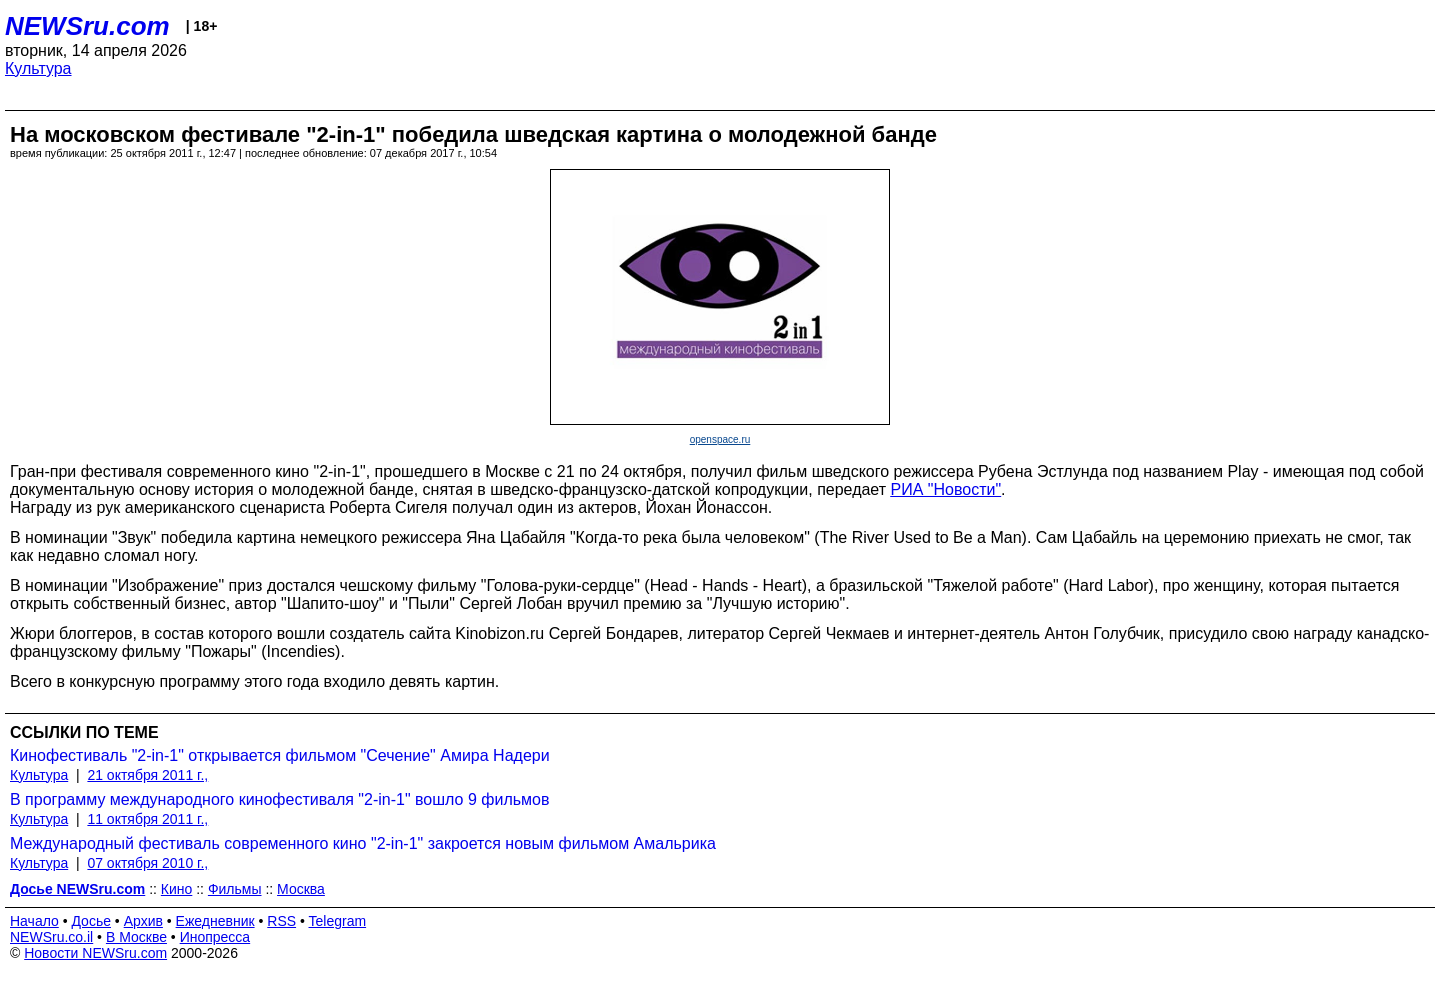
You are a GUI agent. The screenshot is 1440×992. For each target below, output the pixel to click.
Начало (34, 921)
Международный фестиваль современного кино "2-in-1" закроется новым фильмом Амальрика (363, 843)
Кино (177, 889)
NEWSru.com (87, 26)
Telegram (338, 921)
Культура (38, 68)
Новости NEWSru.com (95, 953)
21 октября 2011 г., (147, 775)
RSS (281, 921)
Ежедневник (215, 921)
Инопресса (215, 937)
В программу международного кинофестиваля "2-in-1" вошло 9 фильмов (279, 799)
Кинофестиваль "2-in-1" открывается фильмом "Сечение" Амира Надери (280, 755)
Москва (301, 889)
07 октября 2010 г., (147, 863)
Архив (143, 921)
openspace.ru (720, 439)
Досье (91, 921)
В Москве (136, 937)
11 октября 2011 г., (147, 819)
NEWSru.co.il (51, 937)
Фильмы (235, 889)
